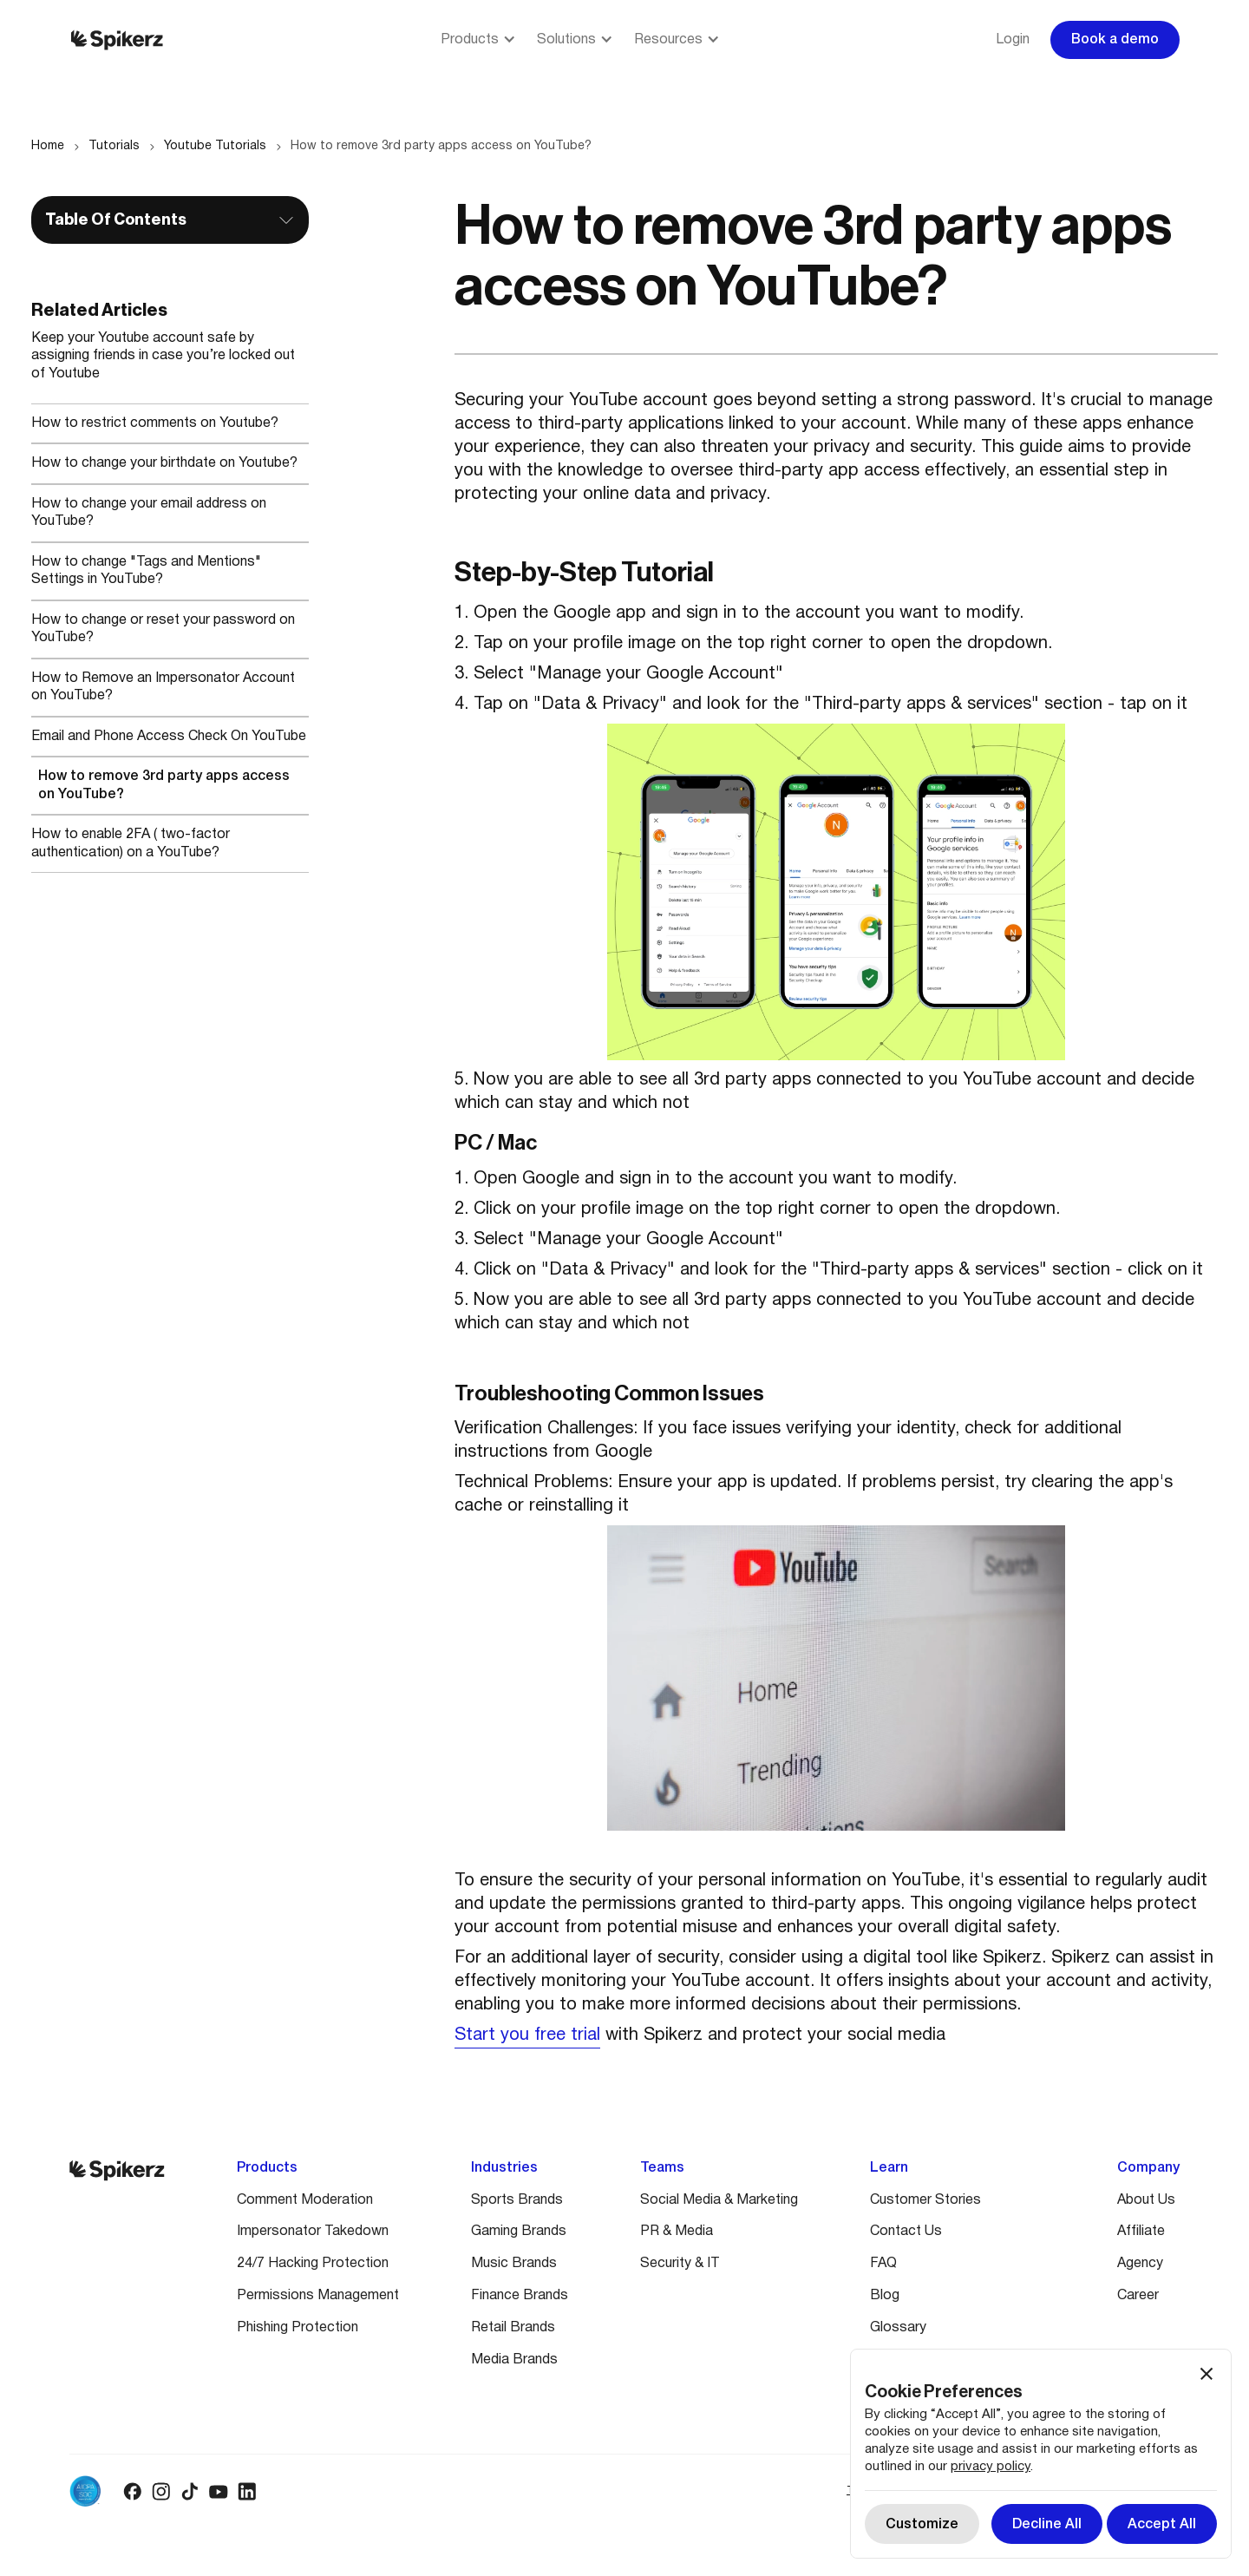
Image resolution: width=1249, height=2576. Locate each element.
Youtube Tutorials (215, 146)
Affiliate (1141, 2231)
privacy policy (990, 2467)
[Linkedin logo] (247, 2491)
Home (47, 146)
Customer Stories (925, 2200)
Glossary (898, 2328)
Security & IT (680, 2264)
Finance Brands (519, 2296)
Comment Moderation (305, 2200)
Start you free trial (527, 2035)
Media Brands (514, 2360)
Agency (1140, 2264)
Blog (884, 2296)
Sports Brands (517, 2200)
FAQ (883, 2264)
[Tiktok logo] (189, 2491)
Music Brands (514, 2264)
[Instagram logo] (161, 2491)
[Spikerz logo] (117, 40)
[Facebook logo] (132, 2491)
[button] (478, 40)
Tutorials (114, 146)
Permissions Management (318, 2296)
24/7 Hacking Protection (313, 2264)
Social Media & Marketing (719, 2200)
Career (1138, 2296)
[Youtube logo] (218, 2491)
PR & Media (676, 2231)
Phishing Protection (297, 2328)
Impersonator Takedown (313, 2231)
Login (1013, 40)
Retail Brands (513, 2328)
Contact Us (906, 2231)
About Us (1146, 2200)
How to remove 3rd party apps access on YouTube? (441, 146)
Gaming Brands (518, 2231)
